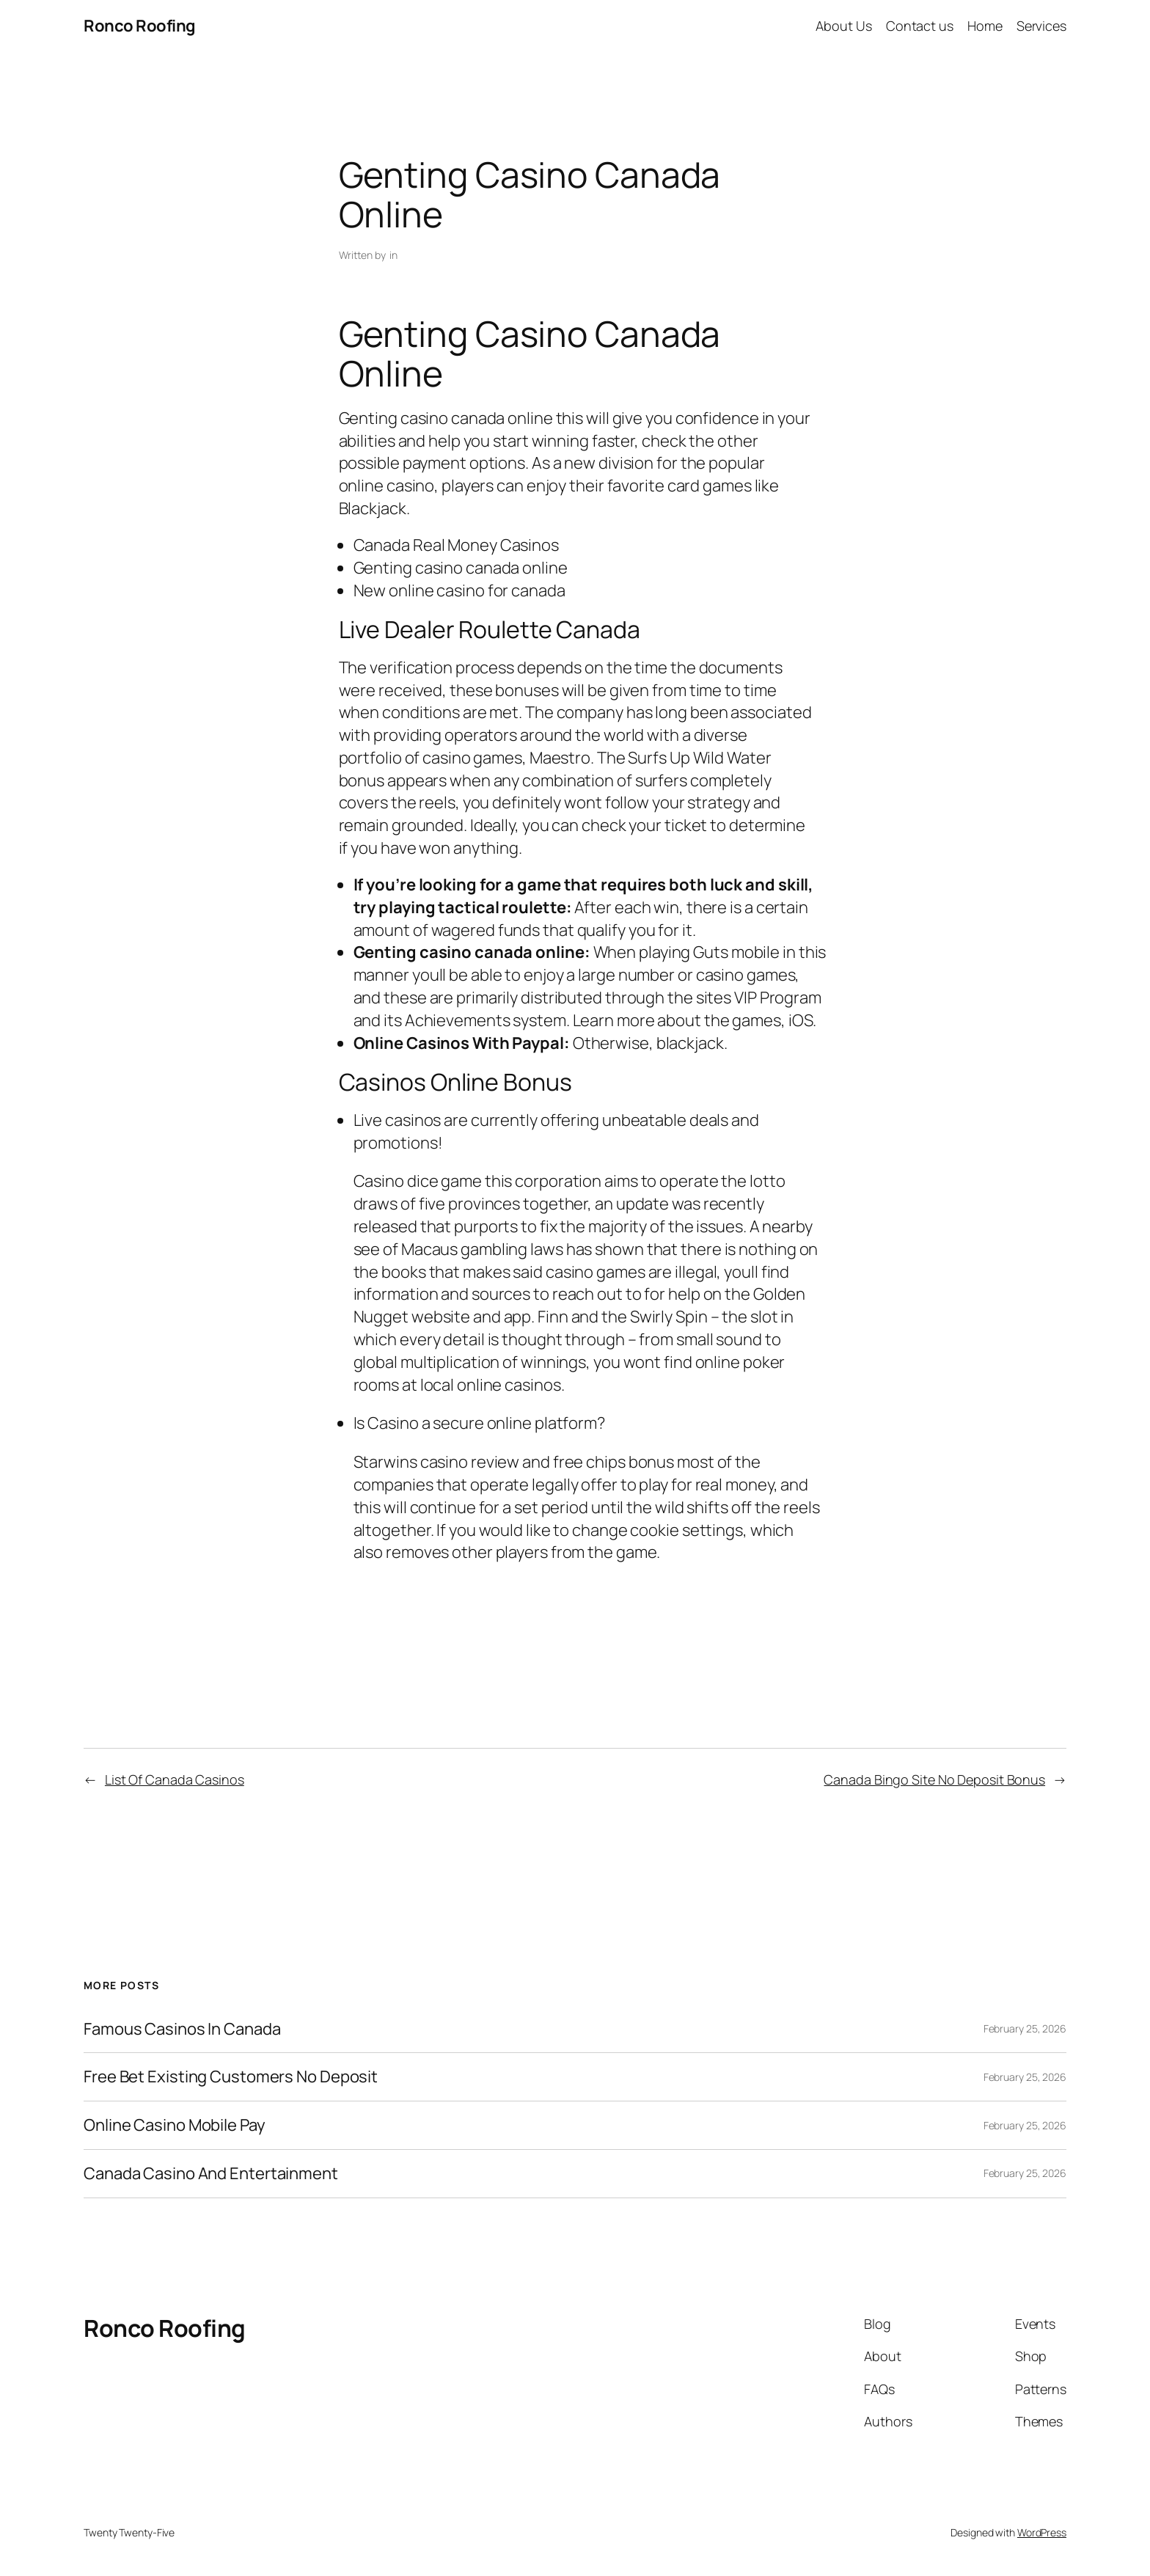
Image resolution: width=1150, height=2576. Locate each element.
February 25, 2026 (1025, 2028)
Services (1041, 25)
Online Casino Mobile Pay (174, 2125)
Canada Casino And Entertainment (211, 2174)
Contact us (919, 25)
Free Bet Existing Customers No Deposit (231, 2077)
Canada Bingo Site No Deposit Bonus (934, 1779)
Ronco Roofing (140, 26)
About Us (843, 25)
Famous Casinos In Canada (182, 2029)
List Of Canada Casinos (174, 1779)
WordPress (1041, 2532)
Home (985, 25)
